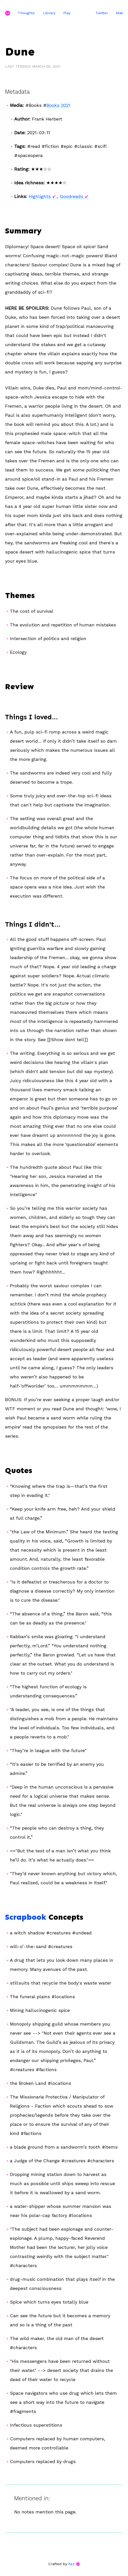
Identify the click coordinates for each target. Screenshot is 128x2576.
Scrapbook (25, 1917)
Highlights (40, 196)
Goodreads (71, 196)
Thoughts (26, 13)
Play (66, 13)
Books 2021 (58, 105)
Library (49, 13)
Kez (71, 2564)
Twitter (101, 13)
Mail (119, 13)
